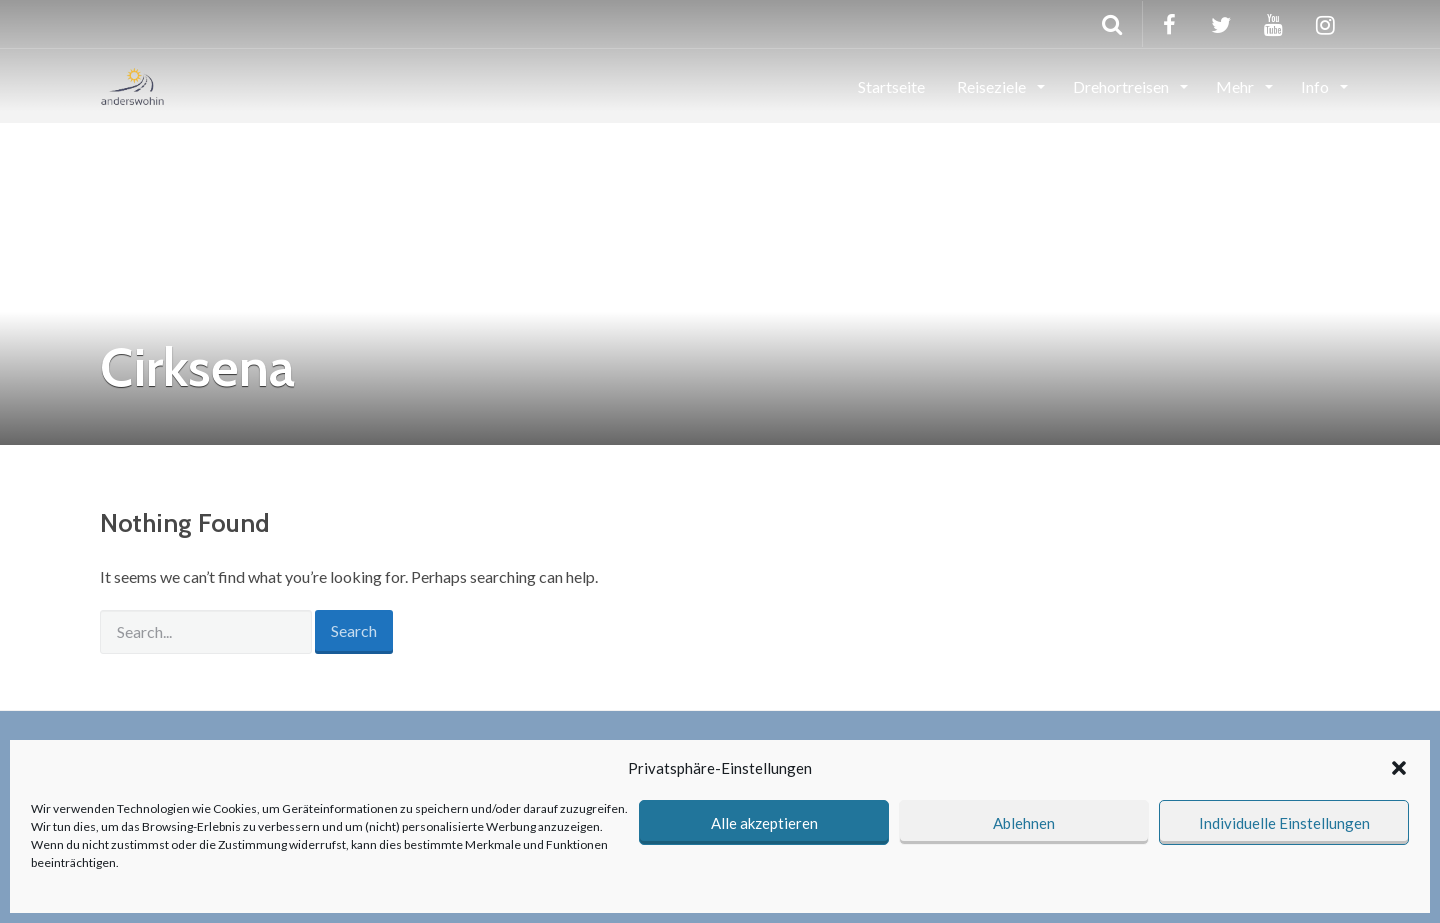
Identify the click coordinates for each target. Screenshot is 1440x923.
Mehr (1236, 86)
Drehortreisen (1122, 86)
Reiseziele (993, 86)
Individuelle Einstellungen (1284, 823)
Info (1316, 86)
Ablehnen (1024, 823)
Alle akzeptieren (764, 823)
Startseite (891, 86)
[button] (1399, 768)
